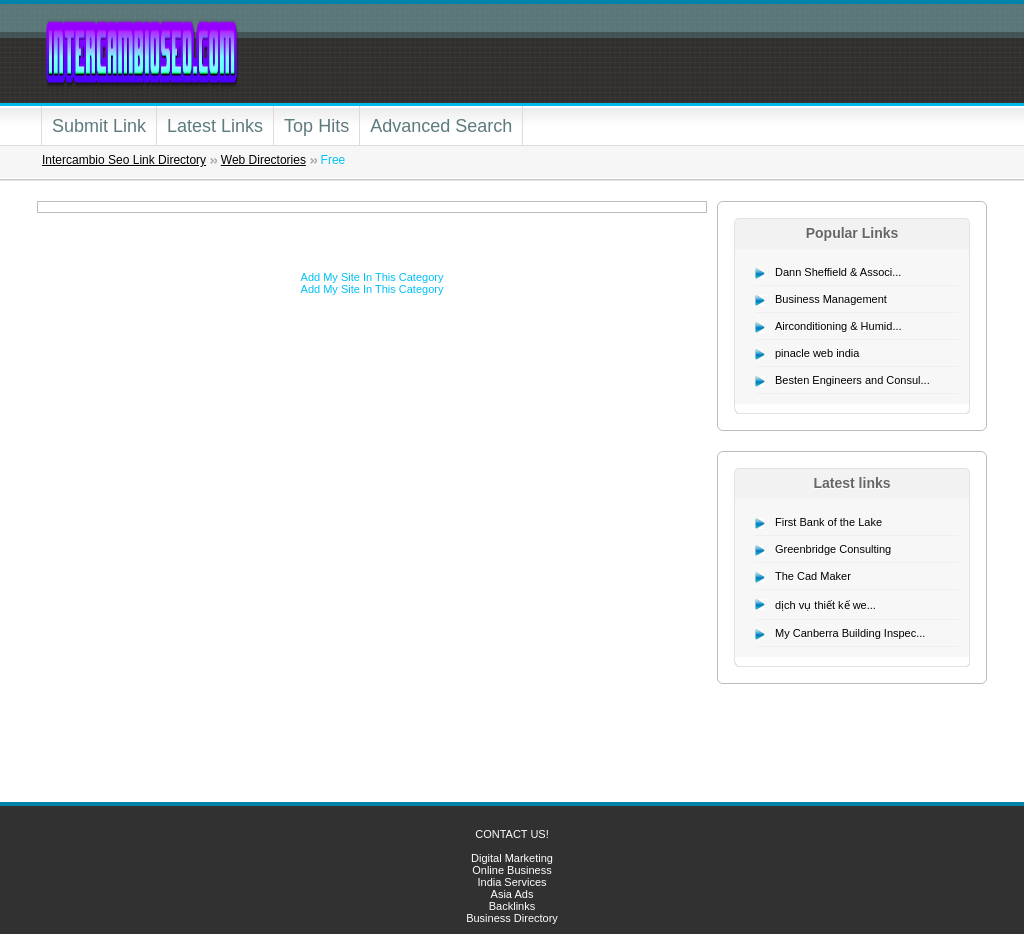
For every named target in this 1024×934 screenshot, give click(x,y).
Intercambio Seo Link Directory (124, 160)
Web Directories (263, 160)
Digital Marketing (512, 858)
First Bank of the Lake (828, 522)
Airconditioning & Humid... (838, 326)
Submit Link (99, 126)
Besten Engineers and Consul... (852, 380)
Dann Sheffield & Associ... (838, 272)
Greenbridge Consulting (833, 549)
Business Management (831, 299)
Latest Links (215, 126)
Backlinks (512, 906)
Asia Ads (512, 894)
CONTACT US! (512, 834)
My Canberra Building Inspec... (850, 633)
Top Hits (316, 126)
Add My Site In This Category (372, 277)
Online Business (512, 870)
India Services (511, 882)
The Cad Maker (813, 576)
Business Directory (512, 918)
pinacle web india (817, 353)
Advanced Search (441, 126)
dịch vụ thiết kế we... (825, 605)
